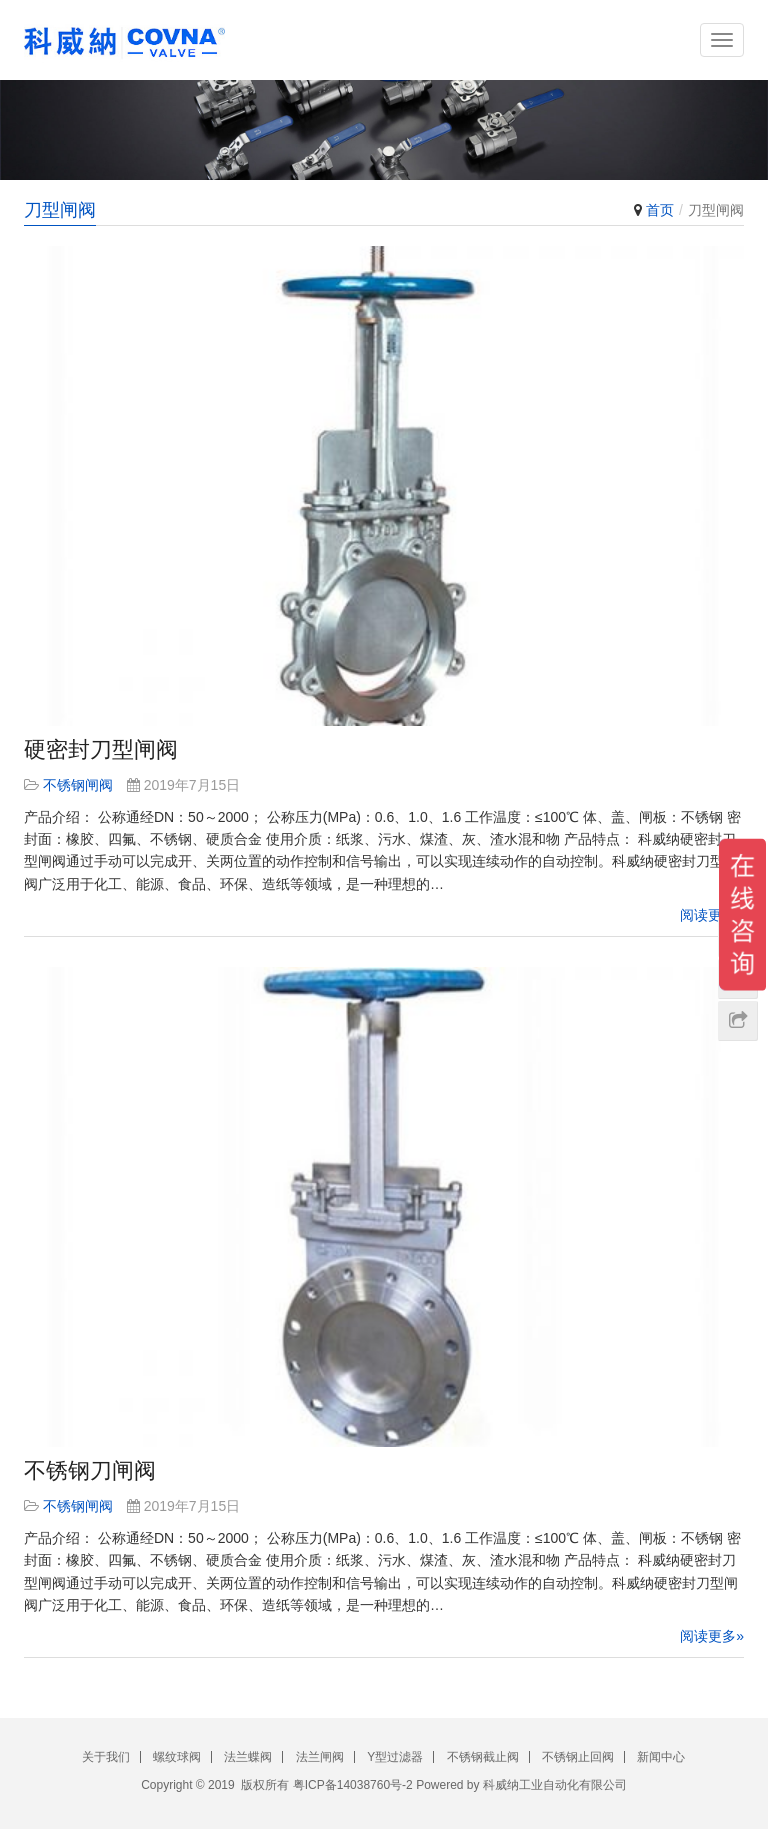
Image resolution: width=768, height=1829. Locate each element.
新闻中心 (661, 1757)
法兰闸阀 (320, 1757)
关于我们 (106, 1757)
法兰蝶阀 (248, 1757)
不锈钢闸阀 (78, 785)
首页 (660, 210)
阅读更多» (712, 915)
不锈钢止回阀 (578, 1757)
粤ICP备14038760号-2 (353, 1785)
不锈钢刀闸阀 (90, 1470)
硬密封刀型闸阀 (101, 749)
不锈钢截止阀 (483, 1757)
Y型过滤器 (395, 1757)
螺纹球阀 (177, 1757)
